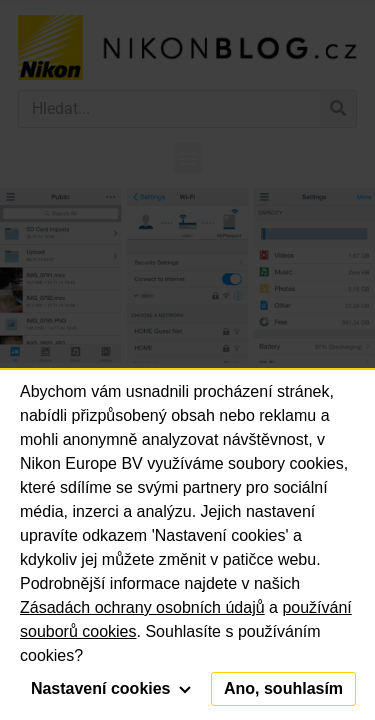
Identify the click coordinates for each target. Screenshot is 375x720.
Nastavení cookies (111, 688)
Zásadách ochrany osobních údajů (142, 607)
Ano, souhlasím (283, 688)
